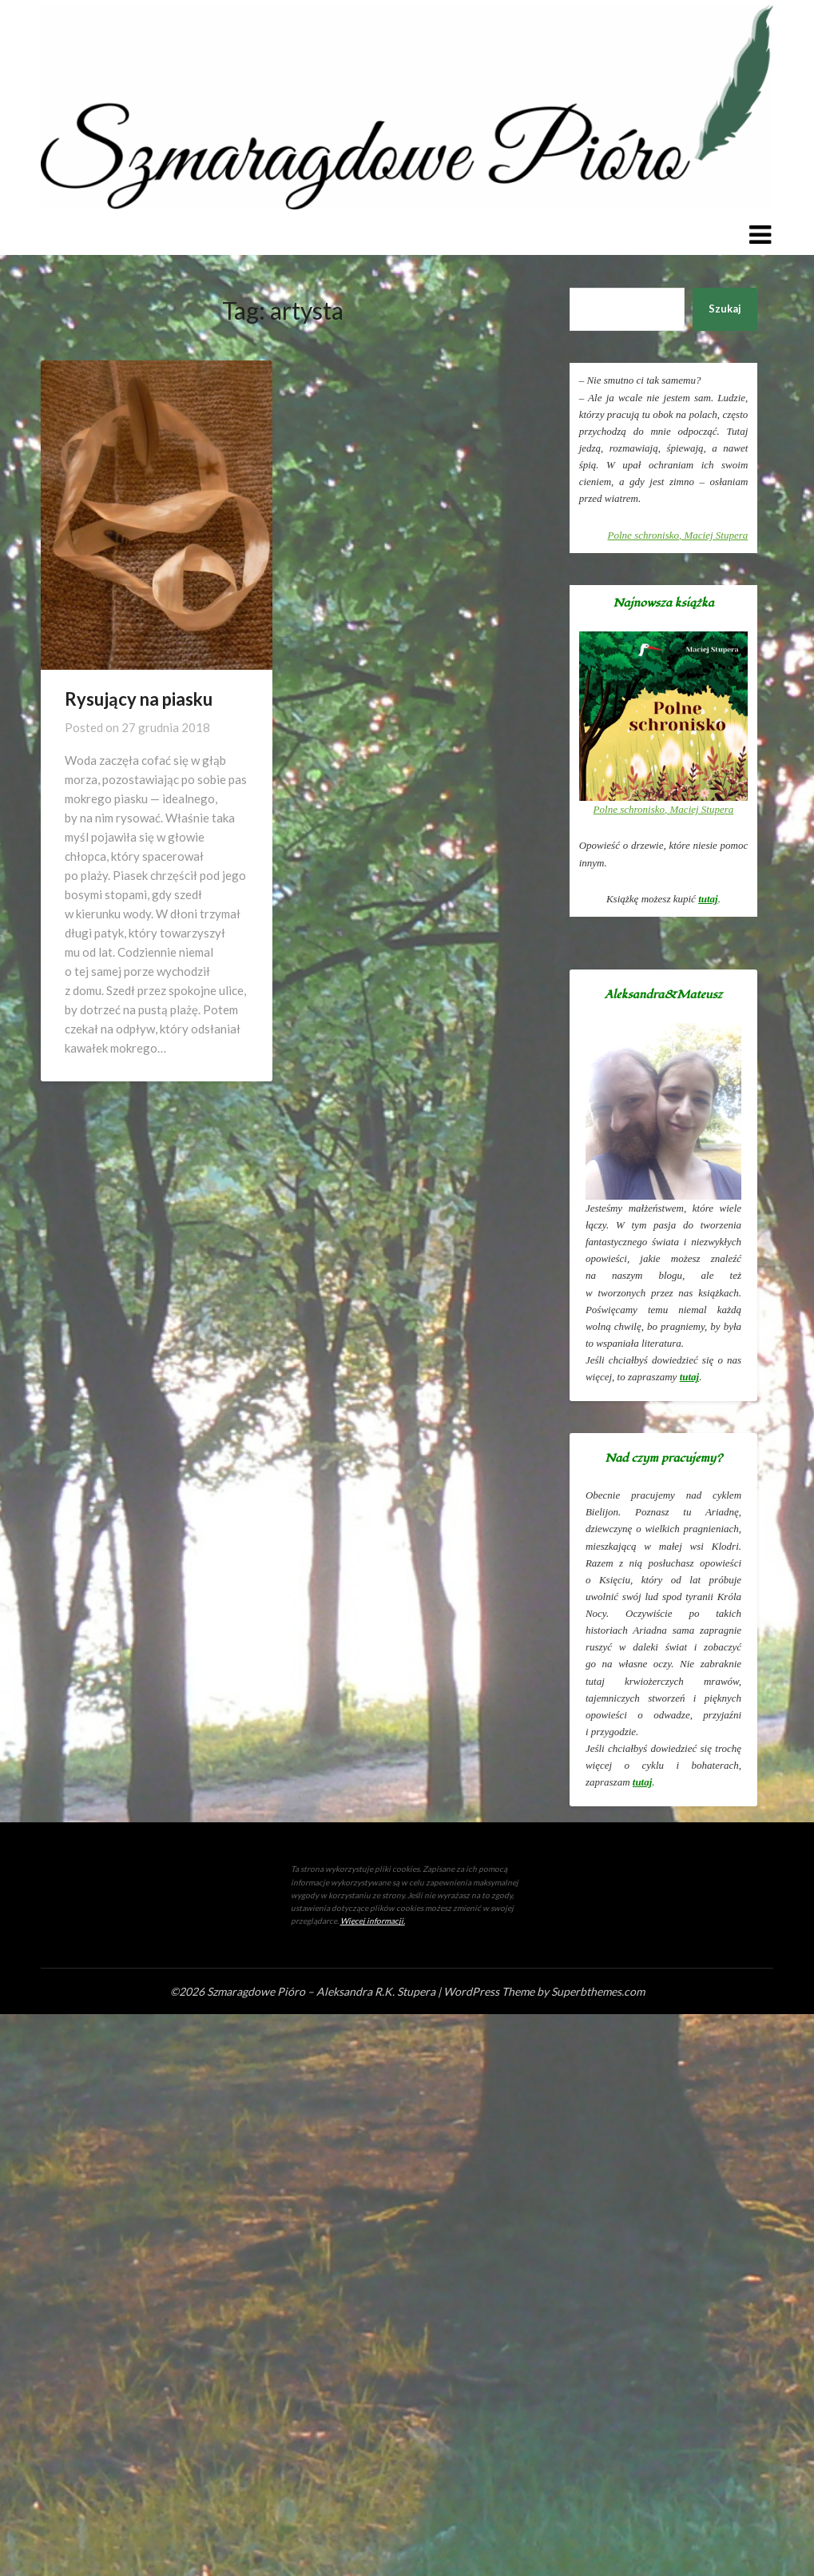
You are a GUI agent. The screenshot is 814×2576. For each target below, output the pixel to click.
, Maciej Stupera (678, 535)
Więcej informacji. (372, 1920)
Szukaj (725, 308)
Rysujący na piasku (138, 699)
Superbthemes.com (598, 1991)
